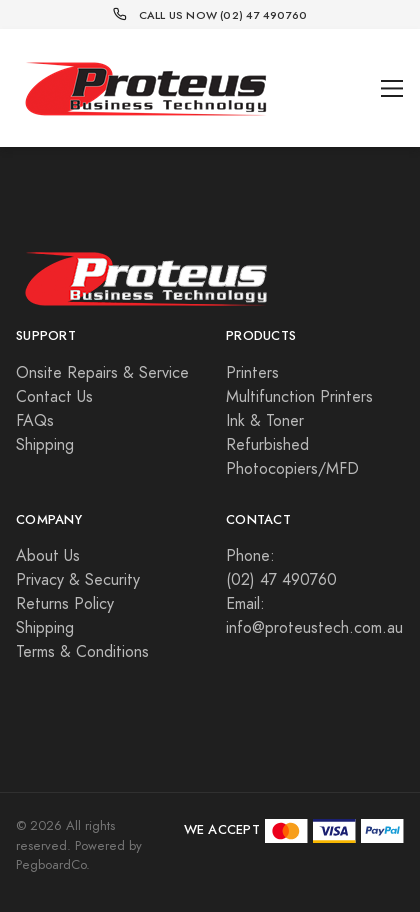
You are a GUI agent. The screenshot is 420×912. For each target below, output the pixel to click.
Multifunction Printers (299, 397)
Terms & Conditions (82, 652)
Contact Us (54, 397)
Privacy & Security (78, 580)
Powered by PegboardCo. (79, 856)
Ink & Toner (265, 421)
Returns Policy (65, 604)
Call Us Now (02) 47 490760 (223, 15)
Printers (252, 373)
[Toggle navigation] (392, 88)
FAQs (35, 421)
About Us (48, 556)
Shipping (45, 445)
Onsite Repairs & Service (102, 373)
